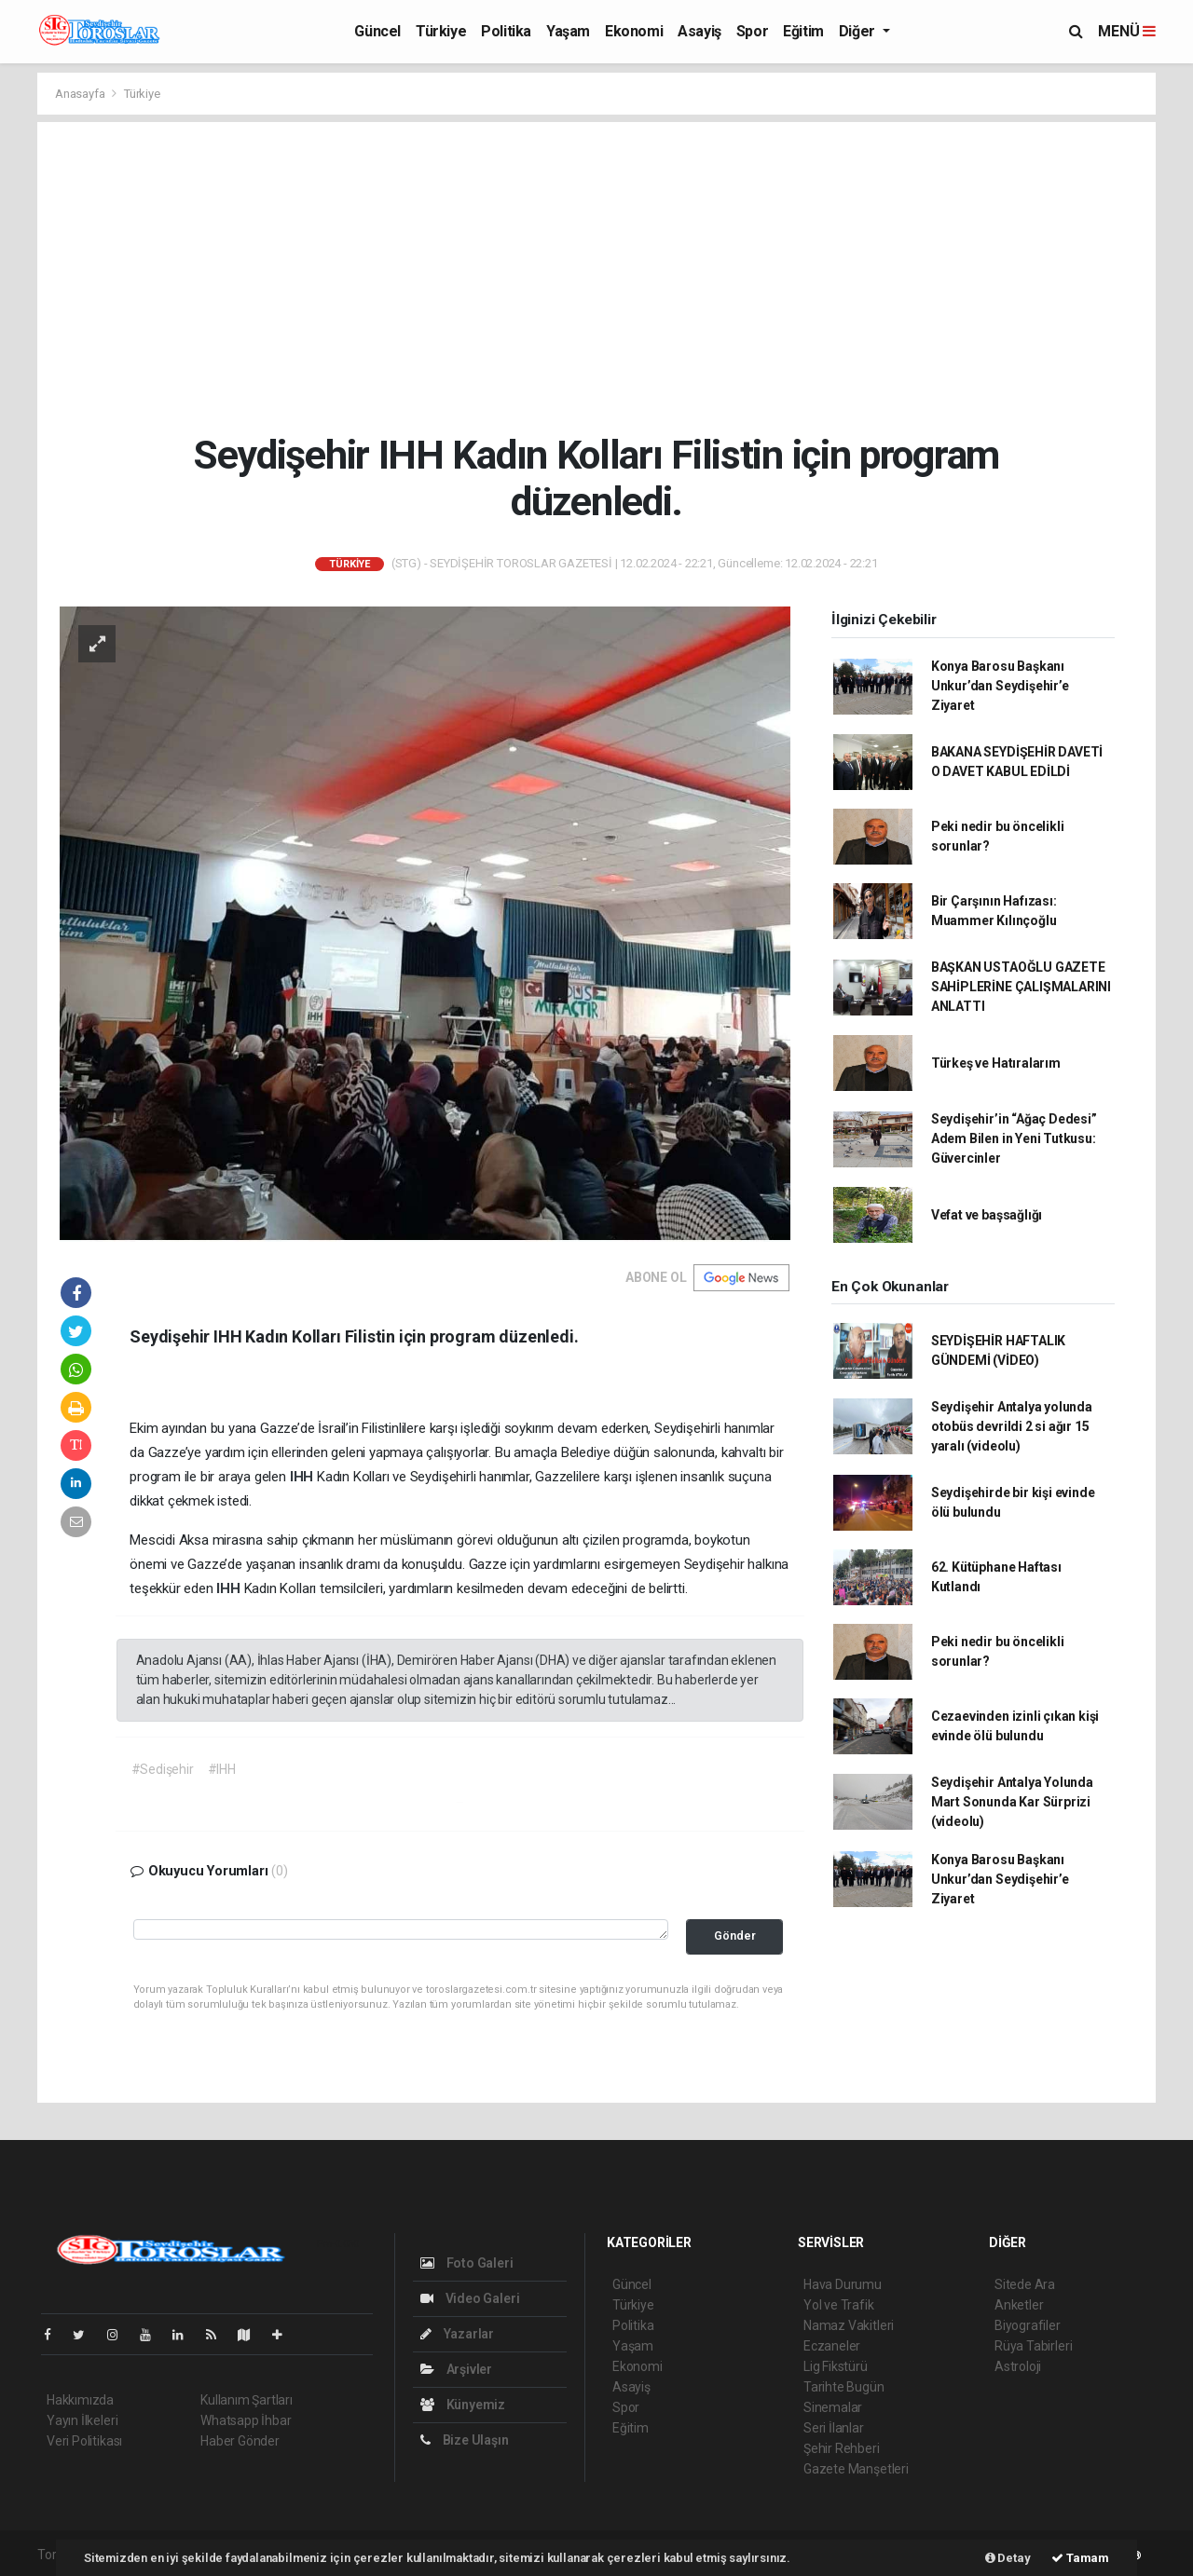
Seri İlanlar (833, 2427)
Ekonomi (634, 31)
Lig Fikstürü (835, 2366)
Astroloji (1017, 2366)
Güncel (377, 31)
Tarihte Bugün (843, 2386)
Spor (752, 31)
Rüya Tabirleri (1033, 2345)
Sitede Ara (1024, 2284)
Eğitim (803, 31)
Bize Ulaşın (464, 2440)
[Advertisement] (597, 276)
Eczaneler (831, 2345)
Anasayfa (81, 94)
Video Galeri (469, 2298)
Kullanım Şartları (246, 2399)
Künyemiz (462, 2404)
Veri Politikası (84, 2440)
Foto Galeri (467, 2263)
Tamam (1080, 2558)
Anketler (1018, 2304)
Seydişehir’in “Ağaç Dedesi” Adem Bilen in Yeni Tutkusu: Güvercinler (1014, 1138)
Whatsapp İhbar (245, 2420)
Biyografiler (1027, 2325)
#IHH (222, 1769)
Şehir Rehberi (841, 2448)
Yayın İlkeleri (82, 2420)
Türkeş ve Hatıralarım (996, 1063)
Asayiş (699, 31)
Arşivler (456, 2369)
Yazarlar (457, 2333)
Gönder (735, 1935)
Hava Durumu (842, 2284)
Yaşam (568, 31)
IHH (303, 1476)
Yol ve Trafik (838, 2304)
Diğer (859, 31)
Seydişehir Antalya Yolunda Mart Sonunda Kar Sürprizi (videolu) (1012, 1802)
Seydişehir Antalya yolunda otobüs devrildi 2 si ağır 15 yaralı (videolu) (1011, 1426)
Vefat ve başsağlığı (986, 1214)
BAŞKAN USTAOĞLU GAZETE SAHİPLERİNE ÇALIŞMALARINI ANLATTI (1021, 987)
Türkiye (441, 31)
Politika (506, 31)
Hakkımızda (80, 2399)
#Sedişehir (162, 1769)
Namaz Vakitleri (848, 2325)
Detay (1008, 2558)
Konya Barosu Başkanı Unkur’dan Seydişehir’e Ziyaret (1000, 686)
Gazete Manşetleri (856, 2468)
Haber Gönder (240, 2440)
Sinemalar (832, 2407)
